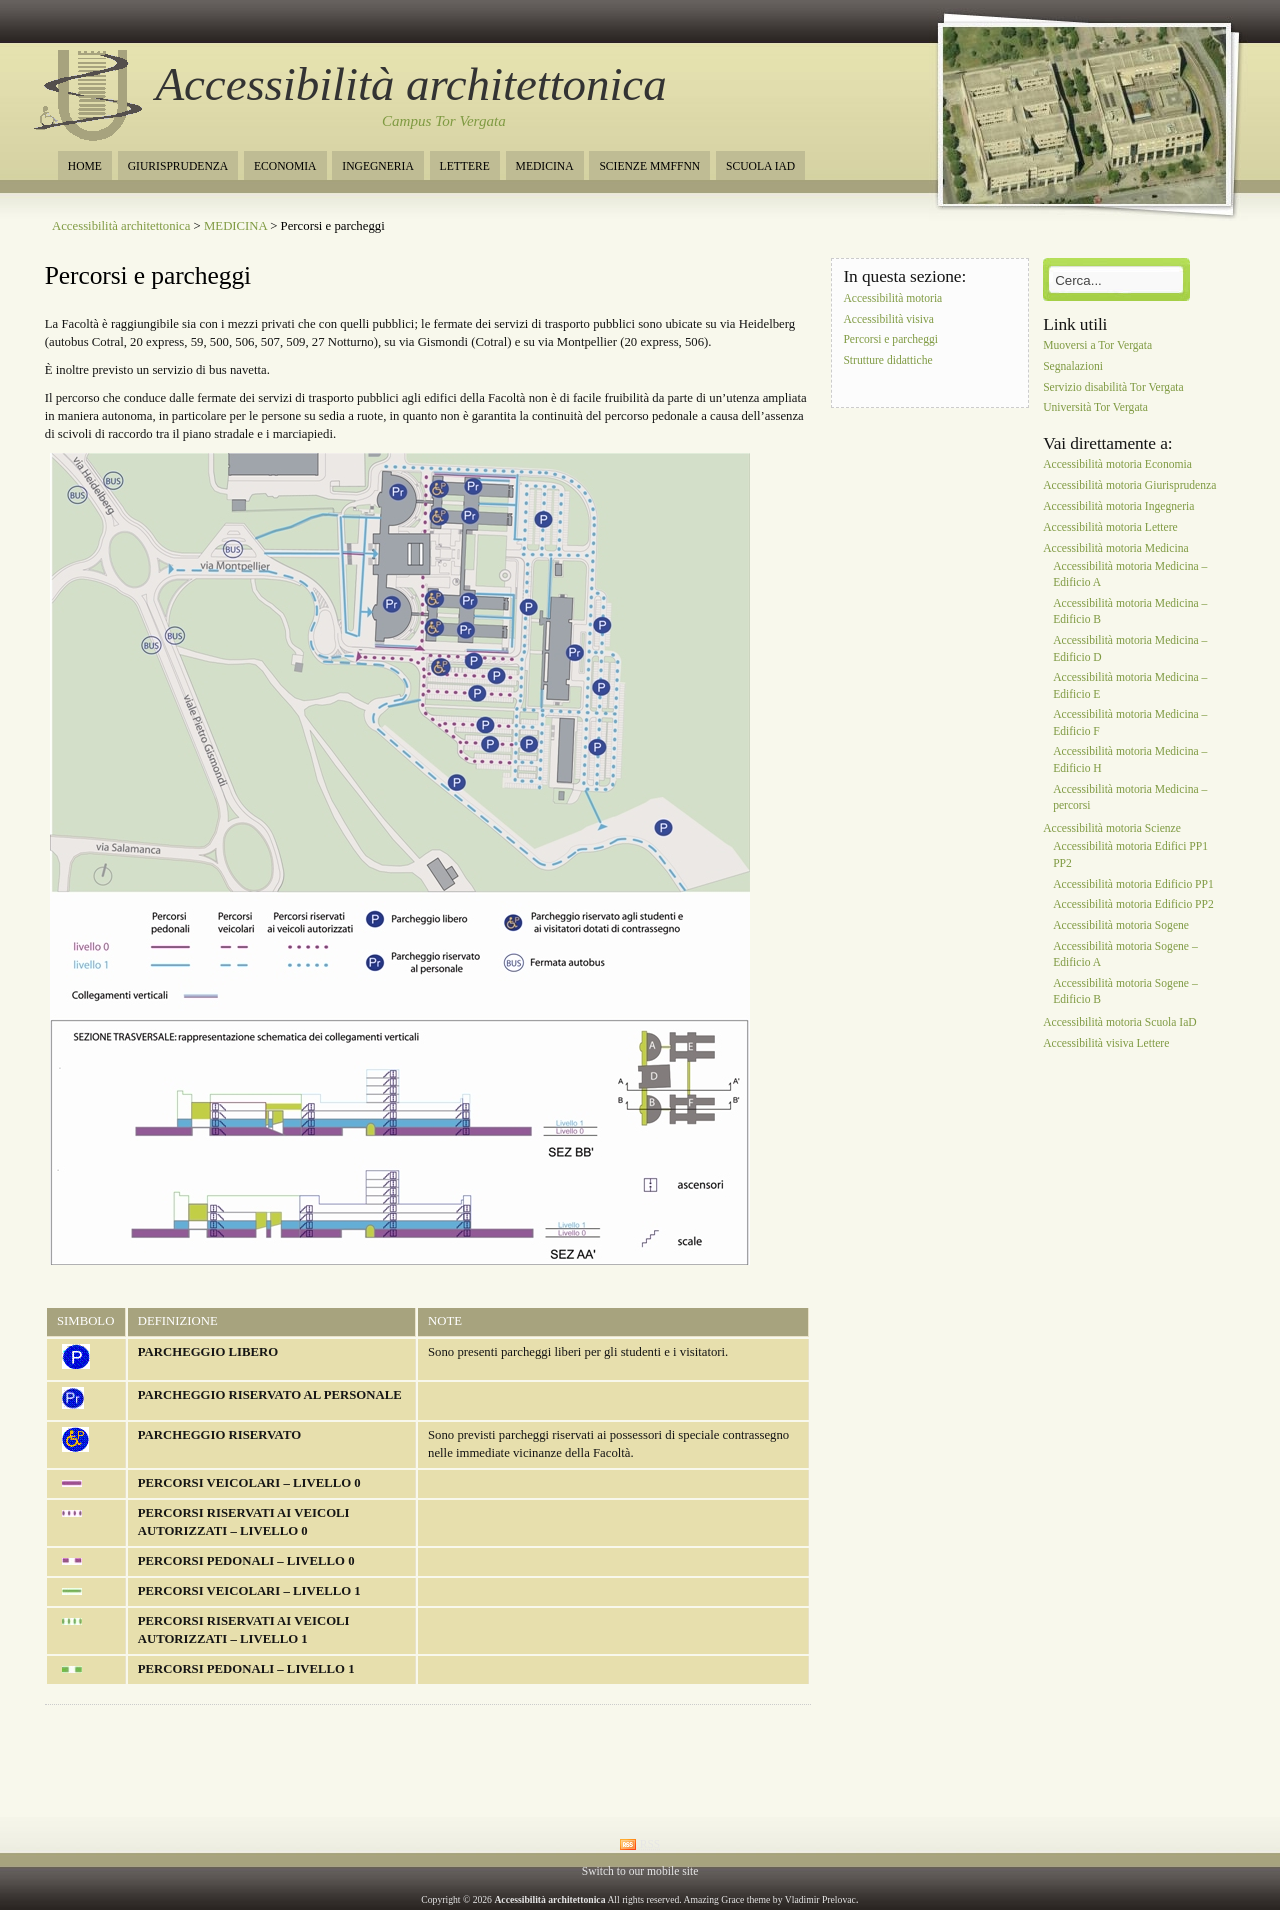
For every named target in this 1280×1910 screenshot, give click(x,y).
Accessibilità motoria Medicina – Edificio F (1130, 723)
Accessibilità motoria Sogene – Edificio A (1125, 954)
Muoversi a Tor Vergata (1097, 345)
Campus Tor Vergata (444, 121)
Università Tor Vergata (1095, 408)
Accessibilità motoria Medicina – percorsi (1130, 797)
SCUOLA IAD (760, 166)
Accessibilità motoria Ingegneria (1118, 506)
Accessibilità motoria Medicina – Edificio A (1130, 574)
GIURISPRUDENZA (178, 166)
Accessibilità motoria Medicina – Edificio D (1130, 649)
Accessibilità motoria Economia (1117, 465)
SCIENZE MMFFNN (649, 166)
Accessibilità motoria (892, 298)
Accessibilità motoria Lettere (1110, 527)
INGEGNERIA (377, 166)
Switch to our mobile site (640, 1871)
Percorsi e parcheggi (148, 275)
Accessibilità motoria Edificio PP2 (1133, 905)
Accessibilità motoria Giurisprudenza (1129, 485)
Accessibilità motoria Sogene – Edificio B (1125, 991)
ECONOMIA (285, 166)
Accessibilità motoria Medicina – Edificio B (1130, 612)
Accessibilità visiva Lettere (1106, 1044)
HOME (85, 166)
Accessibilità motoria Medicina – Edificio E (1130, 686)
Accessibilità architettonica (411, 84)
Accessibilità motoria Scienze (1112, 828)
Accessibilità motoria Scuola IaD (1120, 1023)
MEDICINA (545, 166)
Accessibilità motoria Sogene (1121, 926)
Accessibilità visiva (888, 319)
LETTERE (465, 166)
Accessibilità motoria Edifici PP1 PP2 (1130, 855)
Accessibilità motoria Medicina (1116, 548)
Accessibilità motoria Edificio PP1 (1133, 884)
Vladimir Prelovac (820, 1899)
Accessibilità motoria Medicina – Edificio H (1130, 760)
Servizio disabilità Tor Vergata (1113, 387)
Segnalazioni (1073, 366)
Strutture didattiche (887, 361)
